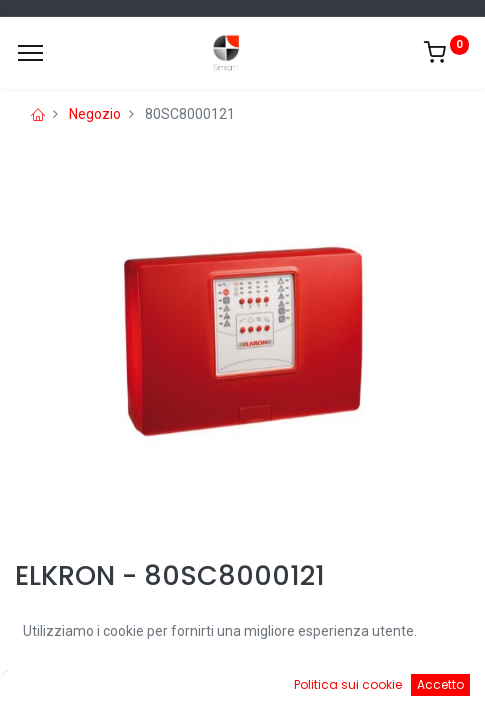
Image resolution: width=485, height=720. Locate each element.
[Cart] (301, 690)
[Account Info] (419, 690)
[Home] (66, 690)
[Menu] (30, 53)
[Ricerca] (183, 690)
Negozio (95, 114)
